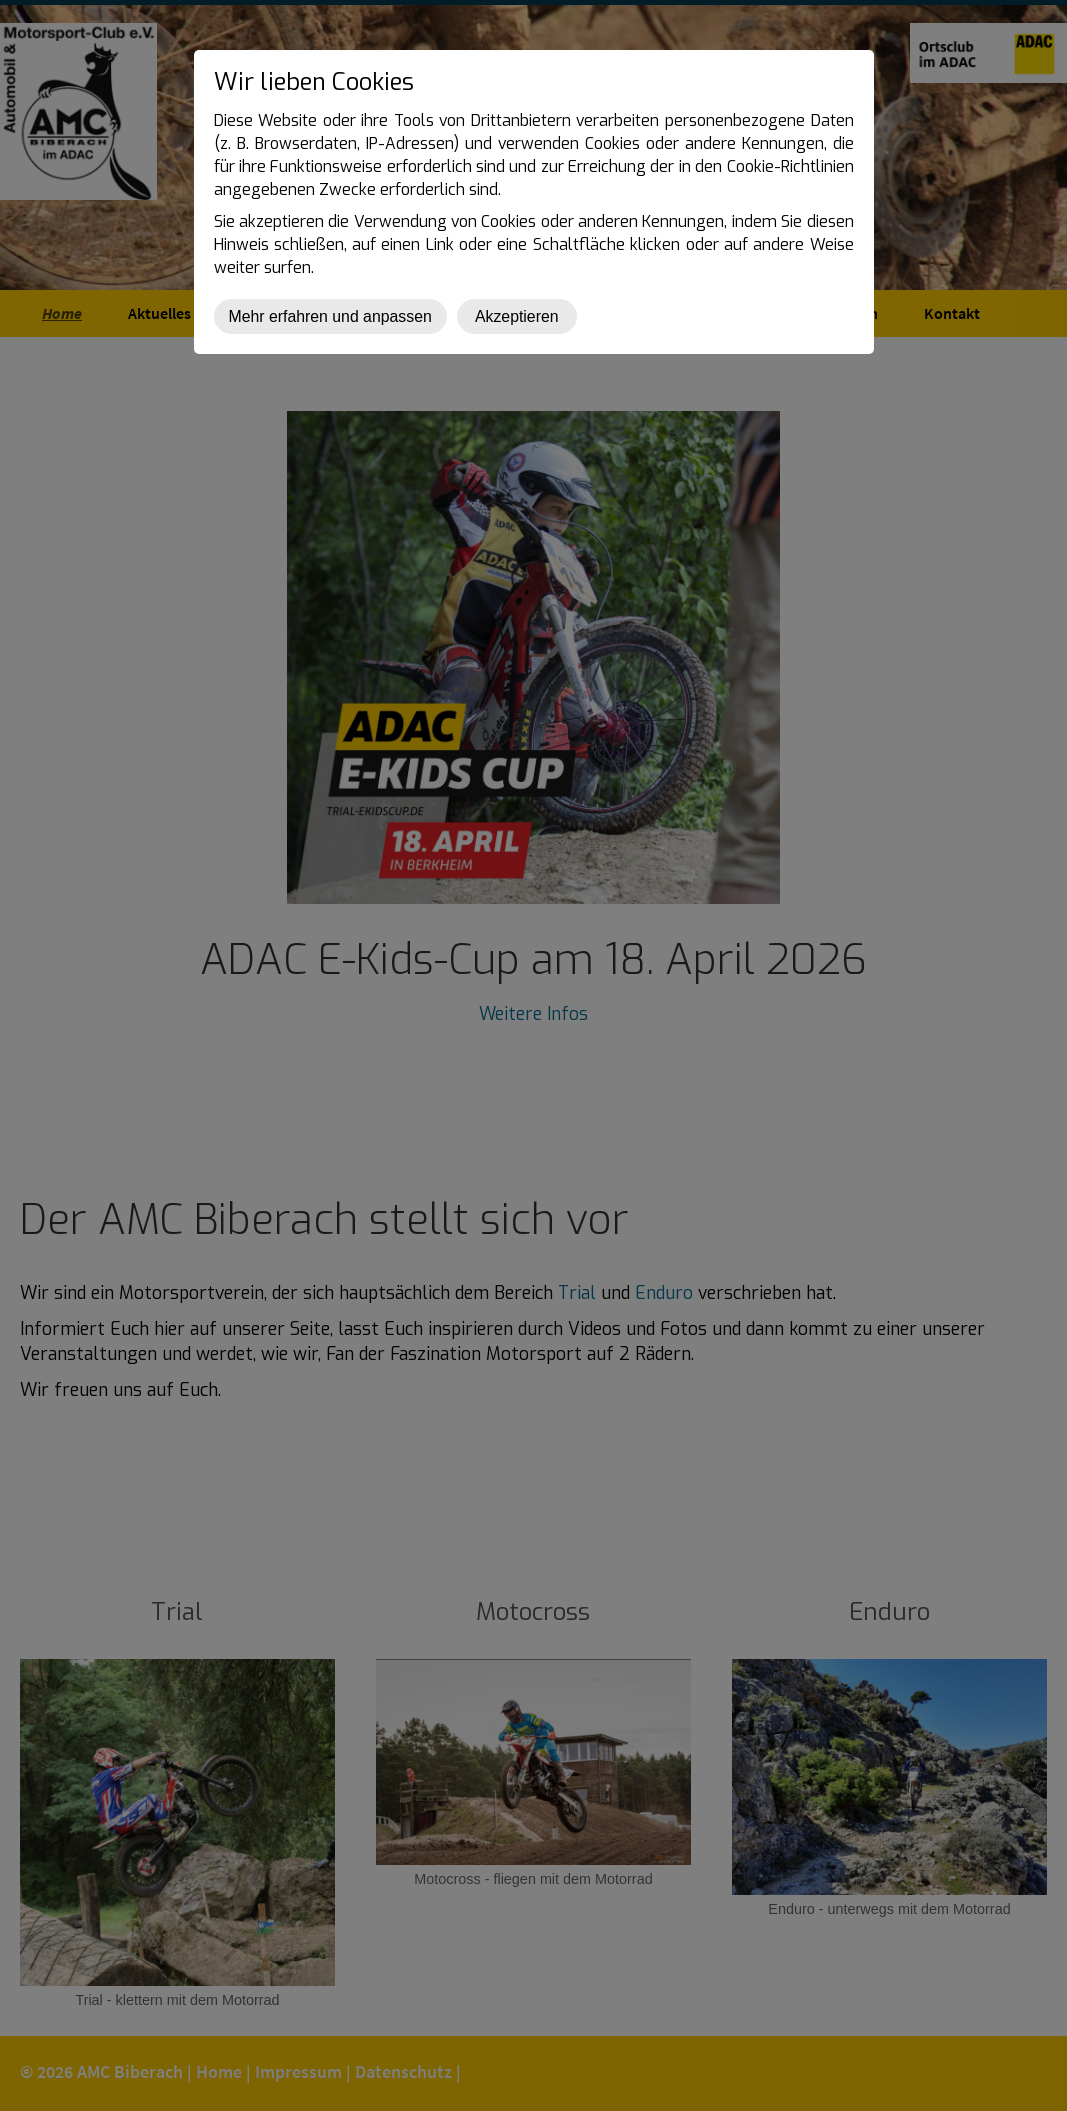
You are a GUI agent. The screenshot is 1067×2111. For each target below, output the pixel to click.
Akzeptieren (517, 316)
